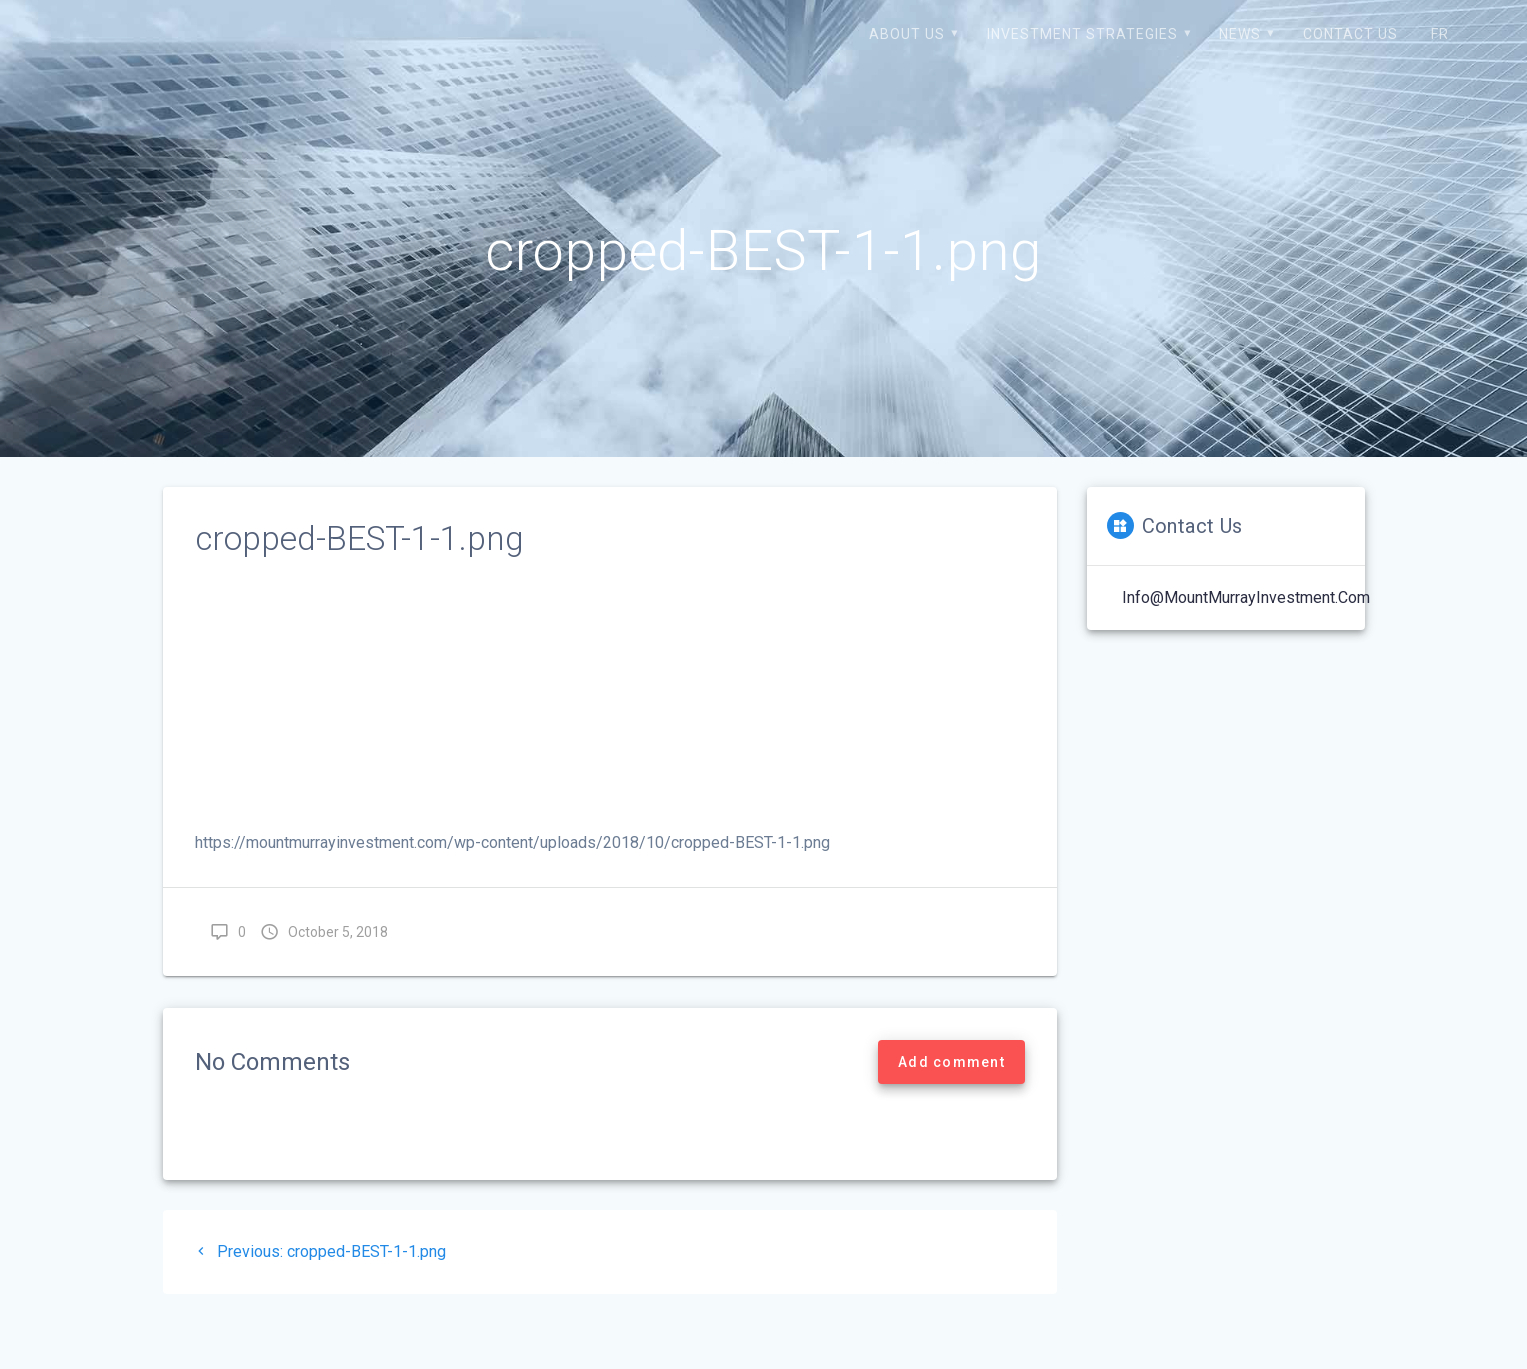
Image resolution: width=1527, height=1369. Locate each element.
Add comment (951, 1062)
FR (1440, 34)
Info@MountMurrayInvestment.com (1246, 597)
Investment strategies (1082, 34)
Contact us (1350, 34)
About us (907, 34)
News (1240, 34)
